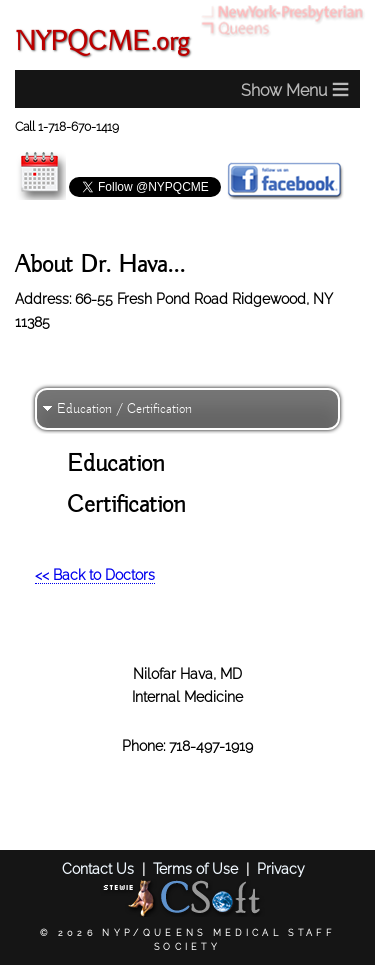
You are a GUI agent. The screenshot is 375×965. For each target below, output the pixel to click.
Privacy (281, 868)
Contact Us (98, 868)
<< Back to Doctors (95, 574)
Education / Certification (124, 409)
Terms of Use (195, 868)
